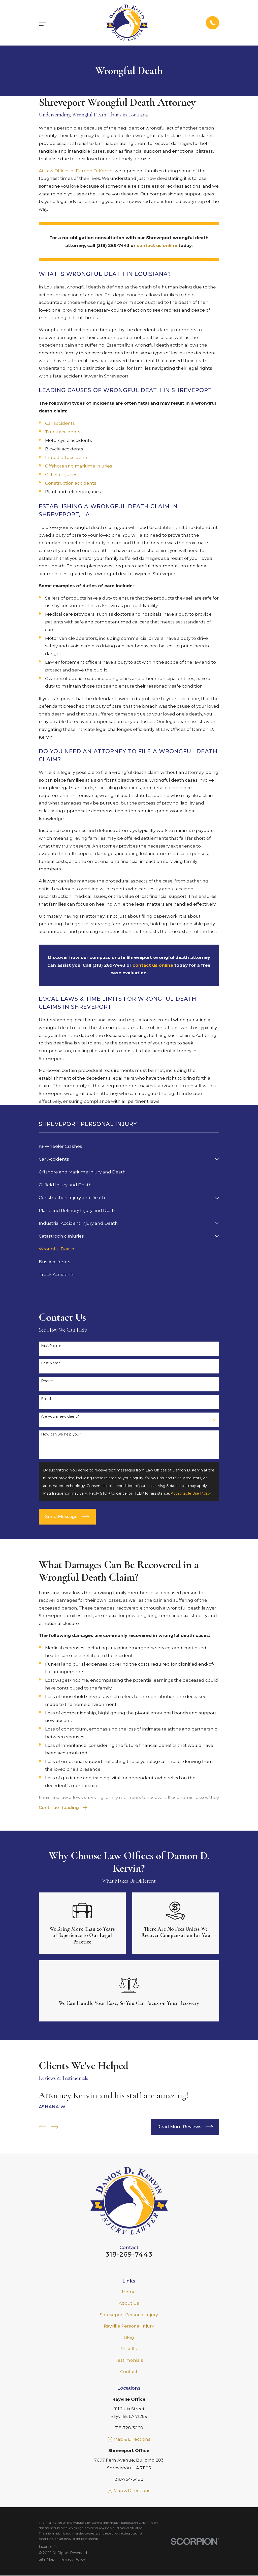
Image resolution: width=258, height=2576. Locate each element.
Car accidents (60, 423)
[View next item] (54, 2127)
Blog (129, 2337)
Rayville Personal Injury (129, 2326)
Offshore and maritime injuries (78, 466)
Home (129, 2292)
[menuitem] (129, 1146)
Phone (47, 1381)
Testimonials (129, 2360)
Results (129, 2349)
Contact (129, 2372)
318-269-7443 (129, 2255)
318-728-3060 (129, 2428)
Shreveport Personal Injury (129, 2315)
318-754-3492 (129, 2479)
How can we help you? (61, 1434)
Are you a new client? (60, 1416)
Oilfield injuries (61, 474)
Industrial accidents (66, 457)
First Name (51, 1345)
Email (46, 1399)
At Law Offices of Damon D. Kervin (76, 170)
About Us (129, 2303)
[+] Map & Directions (129, 2439)
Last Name (51, 1363)
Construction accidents (70, 483)
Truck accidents (62, 431)
